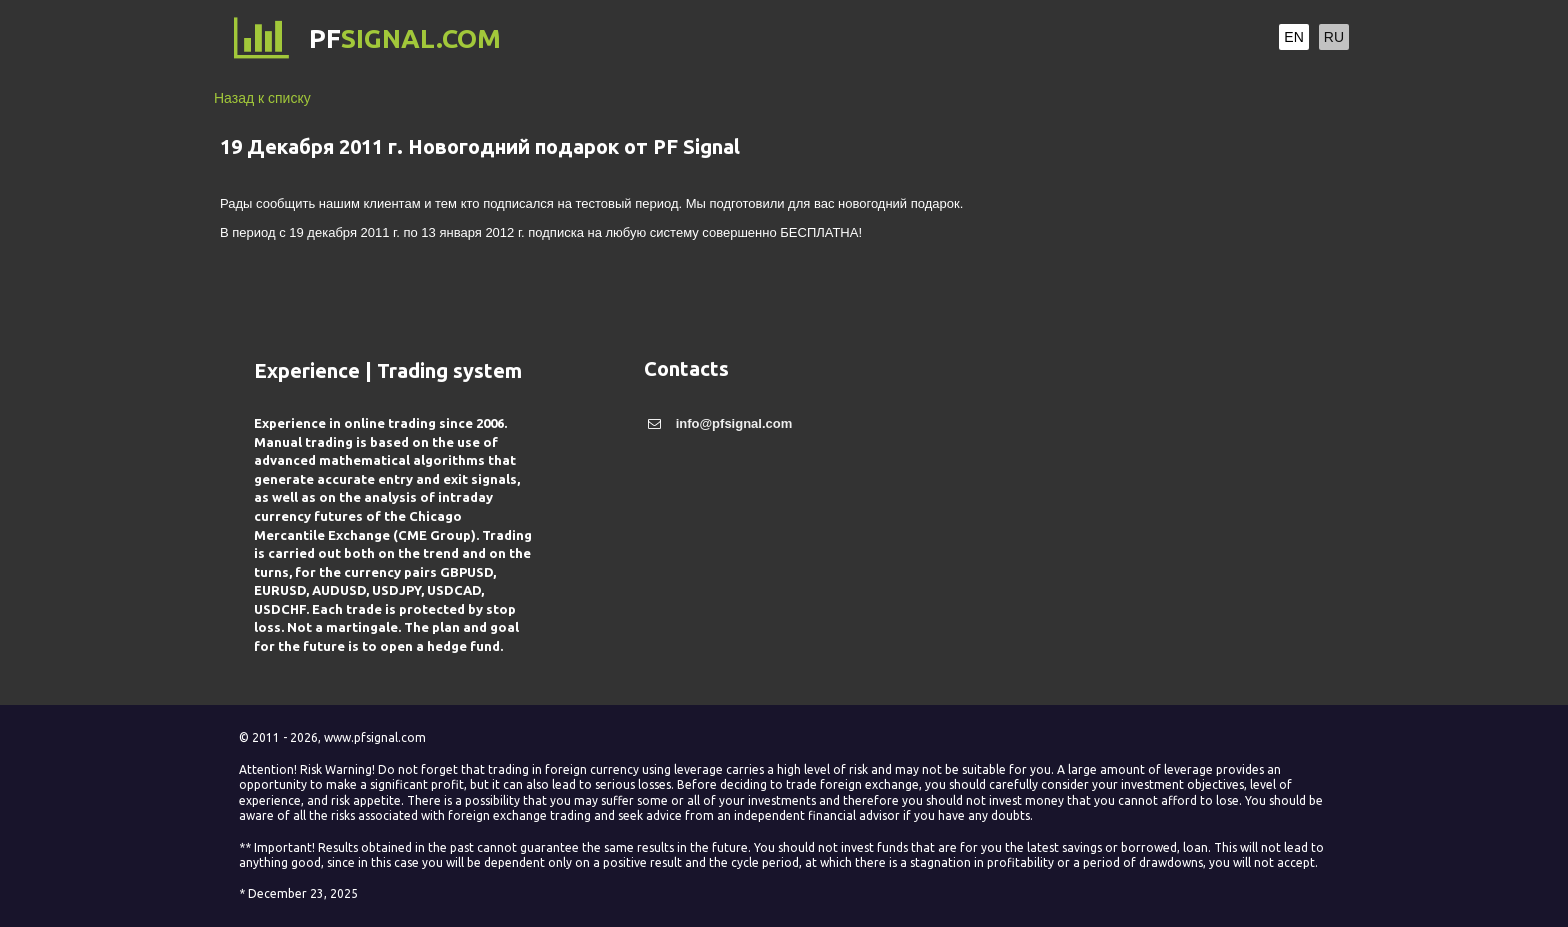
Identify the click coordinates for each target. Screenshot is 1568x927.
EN (1293, 37)
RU (1334, 37)
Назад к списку (262, 98)
